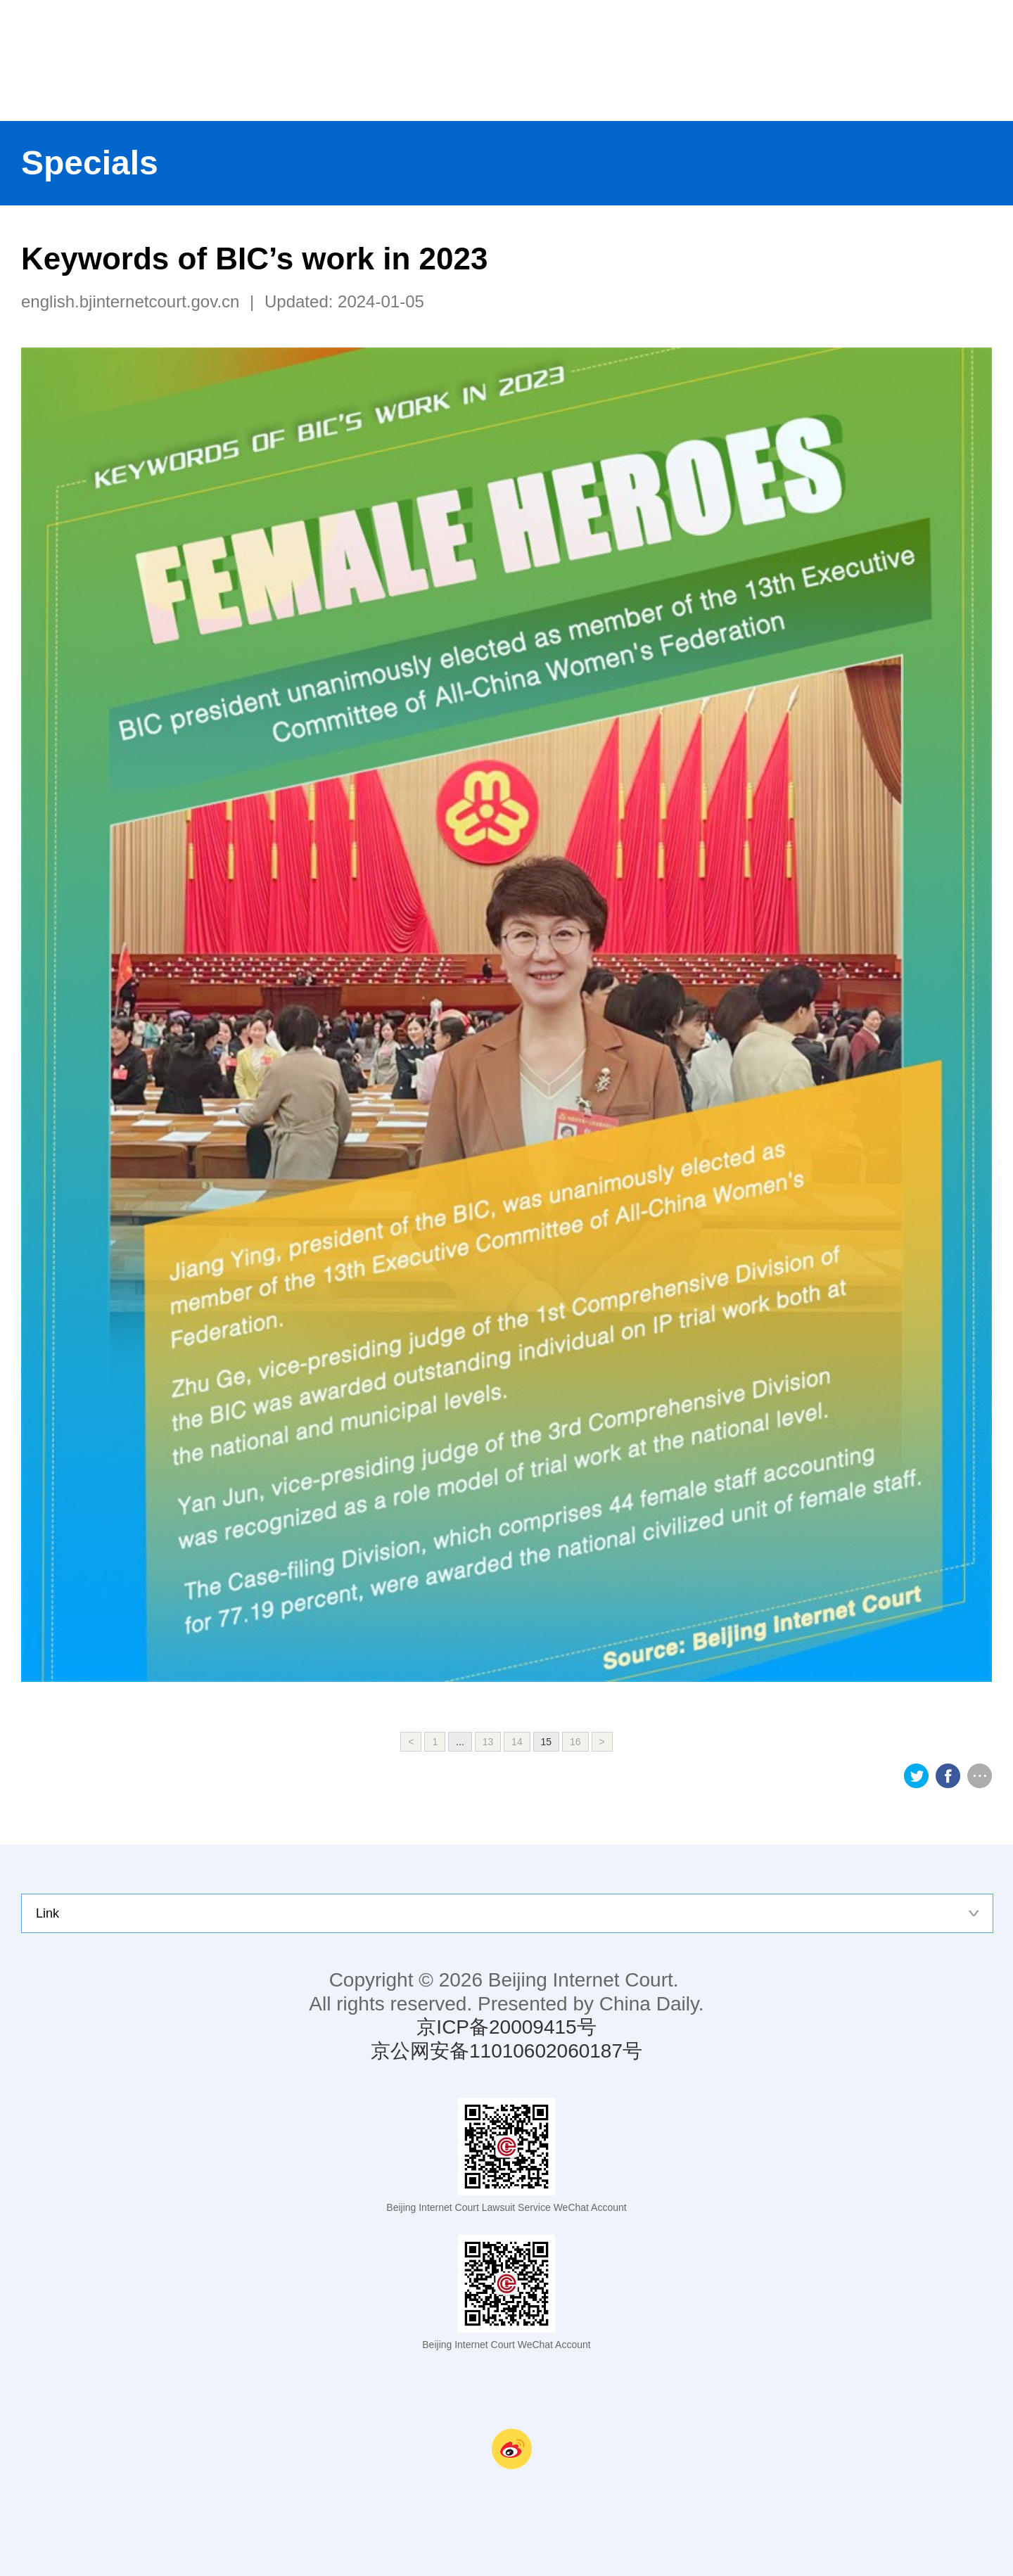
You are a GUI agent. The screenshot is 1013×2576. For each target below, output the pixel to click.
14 (517, 1741)
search (985, 60)
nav (928, 60)
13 (488, 1741)
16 (575, 1741)
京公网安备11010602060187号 (506, 2051)
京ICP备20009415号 (506, 2027)
